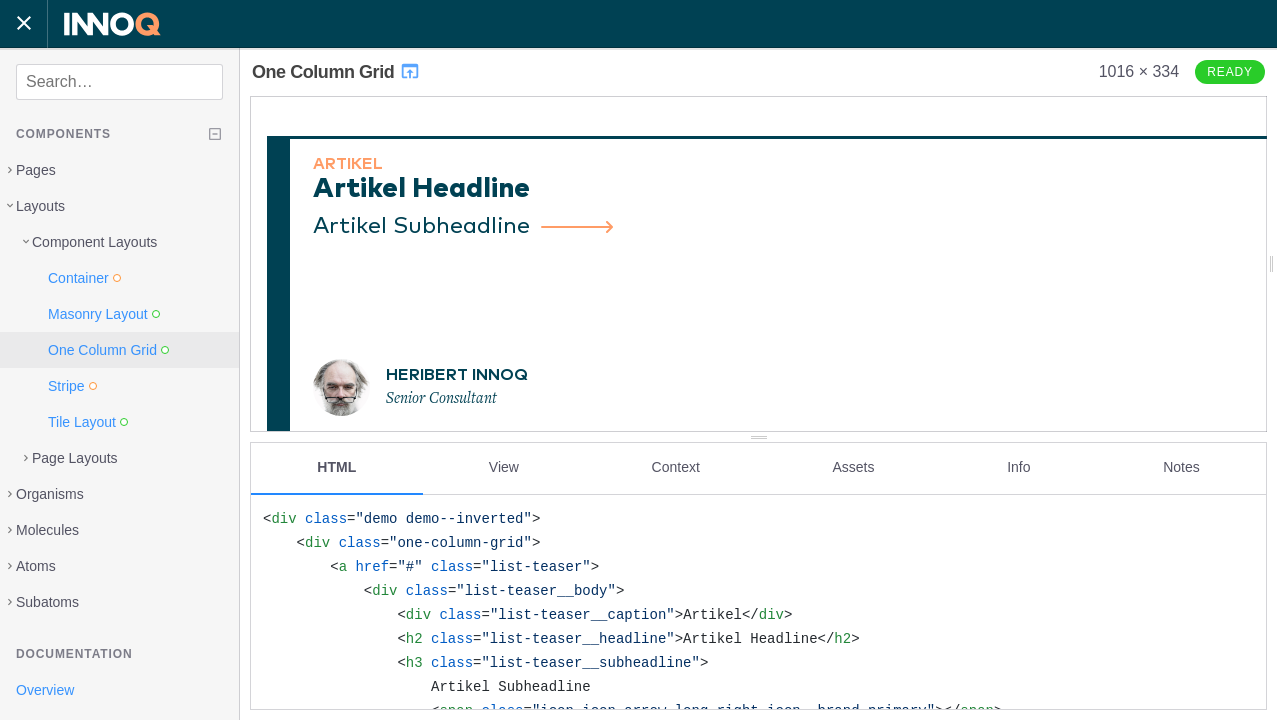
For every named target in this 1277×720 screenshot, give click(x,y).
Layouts (40, 206)
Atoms (36, 566)
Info (1018, 467)
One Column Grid (336, 72)
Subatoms (47, 602)
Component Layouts (94, 242)
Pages (36, 170)
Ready (1230, 72)
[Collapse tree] (215, 134)
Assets (853, 467)
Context (676, 467)
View (504, 467)
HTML (336, 467)
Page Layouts (75, 458)
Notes (1181, 467)
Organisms (50, 494)
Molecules (47, 530)
